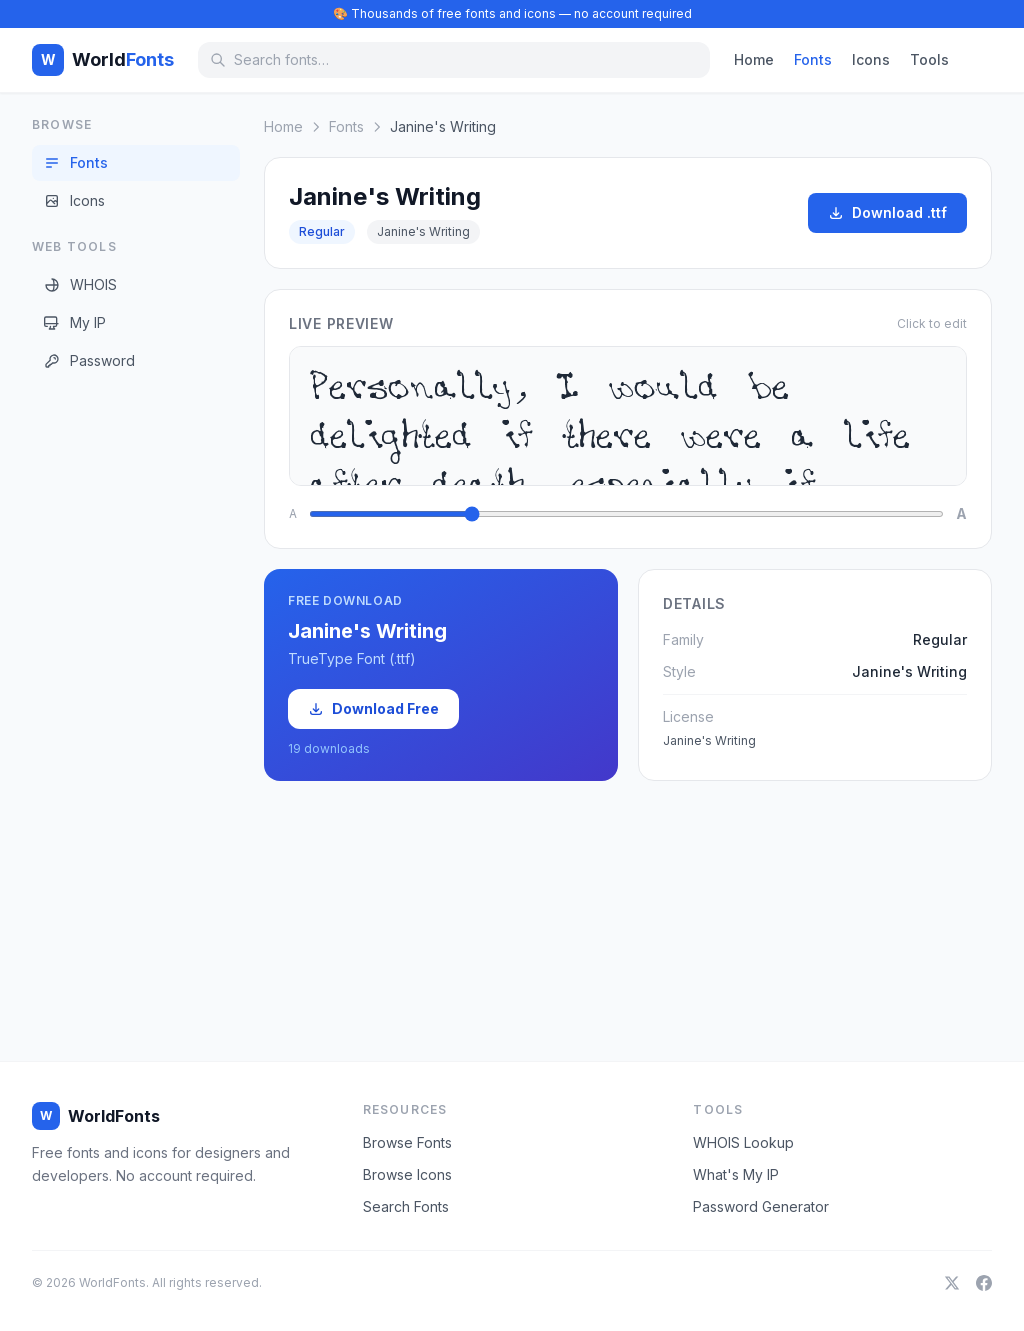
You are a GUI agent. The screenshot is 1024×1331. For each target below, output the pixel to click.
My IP (75, 322)
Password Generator (761, 1206)
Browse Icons (407, 1174)
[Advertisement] (112, 699)
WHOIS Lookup (743, 1142)
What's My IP (736, 1174)
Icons (871, 59)
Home (754, 59)
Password (89, 360)
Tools (929, 59)
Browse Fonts (407, 1142)
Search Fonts (406, 1206)
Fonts (813, 59)
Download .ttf (887, 212)
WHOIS (80, 284)
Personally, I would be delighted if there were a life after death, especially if (628, 416)
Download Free (373, 708)
